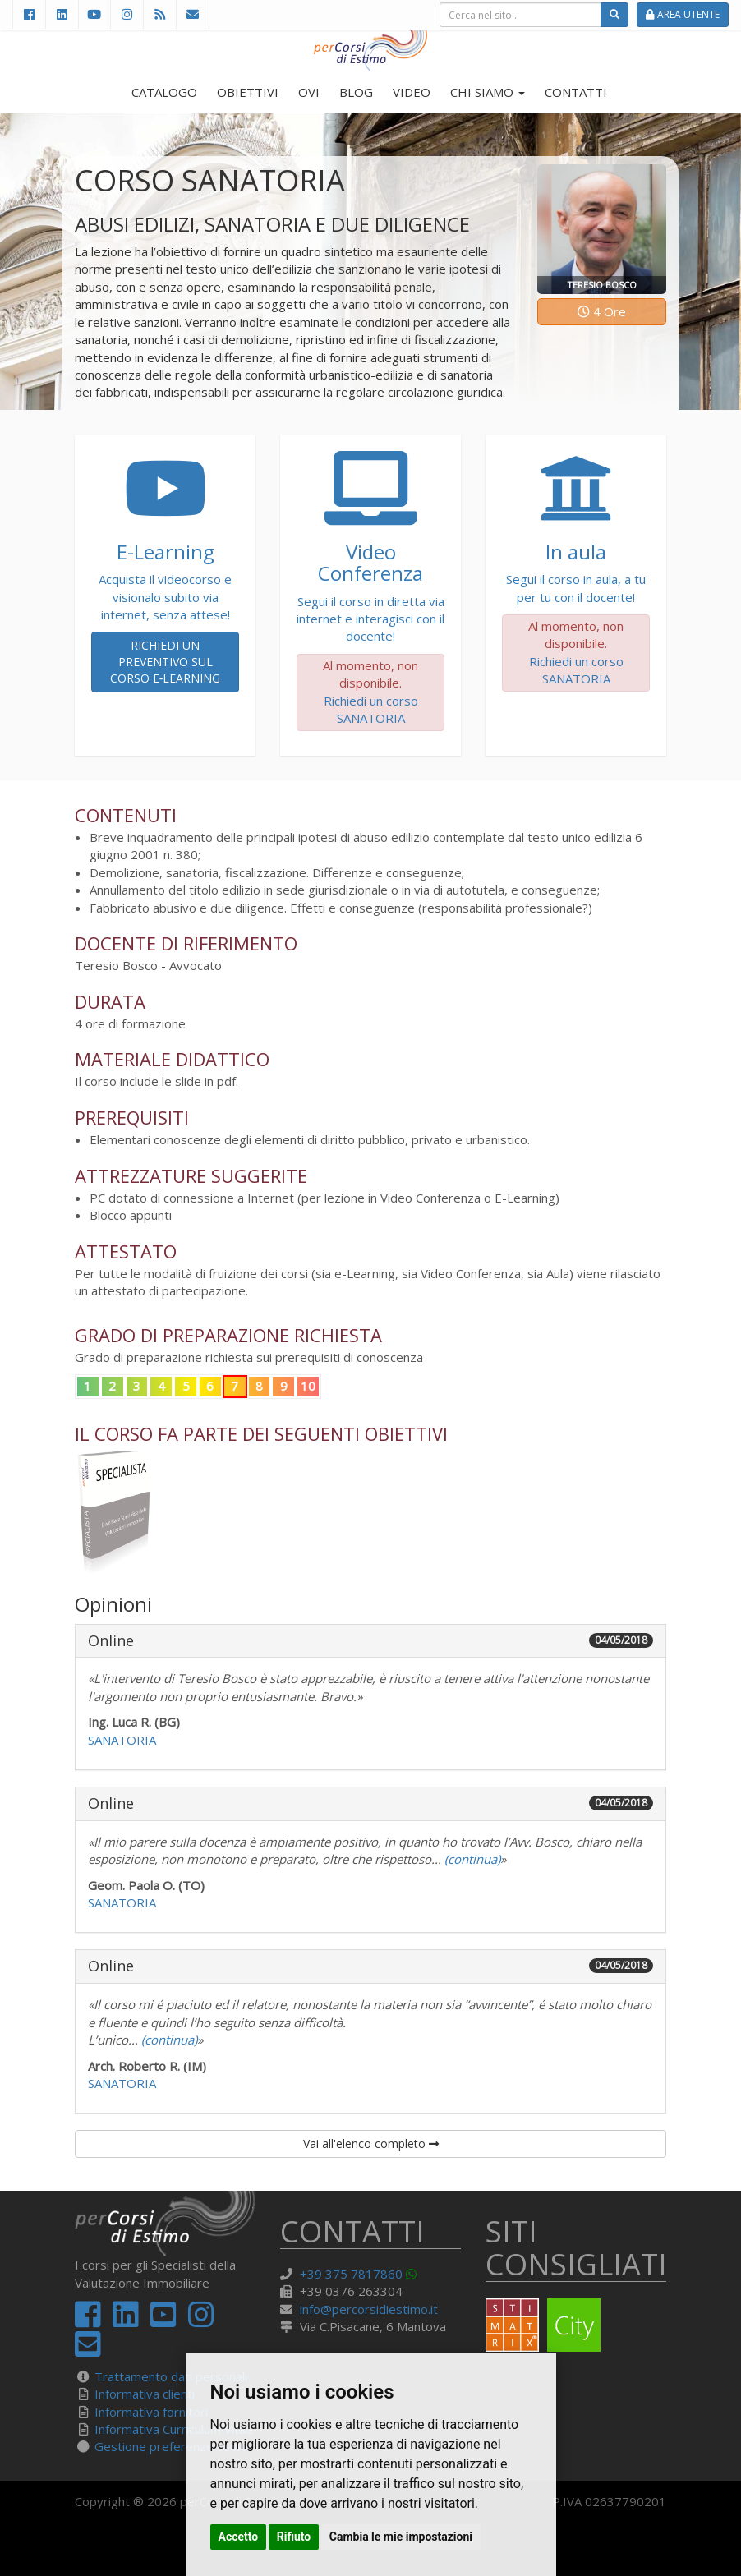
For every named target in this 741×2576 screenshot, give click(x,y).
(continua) (470, 1859)
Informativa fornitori (151, 2412)
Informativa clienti (144, 2393)
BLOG (356, 92)
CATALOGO (164, 92)
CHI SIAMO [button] (487, 92)
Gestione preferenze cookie (173, 2446)
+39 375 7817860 (351, 2274)
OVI (309, 92)
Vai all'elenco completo (371, 2143)
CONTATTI (576, 92)
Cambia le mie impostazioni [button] (400, 2536)
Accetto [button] (239, 2536)
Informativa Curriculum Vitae (173, 2429)
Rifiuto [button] (294, 2536)
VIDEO (411, 92)
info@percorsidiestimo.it (369, 2309)
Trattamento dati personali (170, 2376)
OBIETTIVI (247, 92)
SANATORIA (122, 1740)
